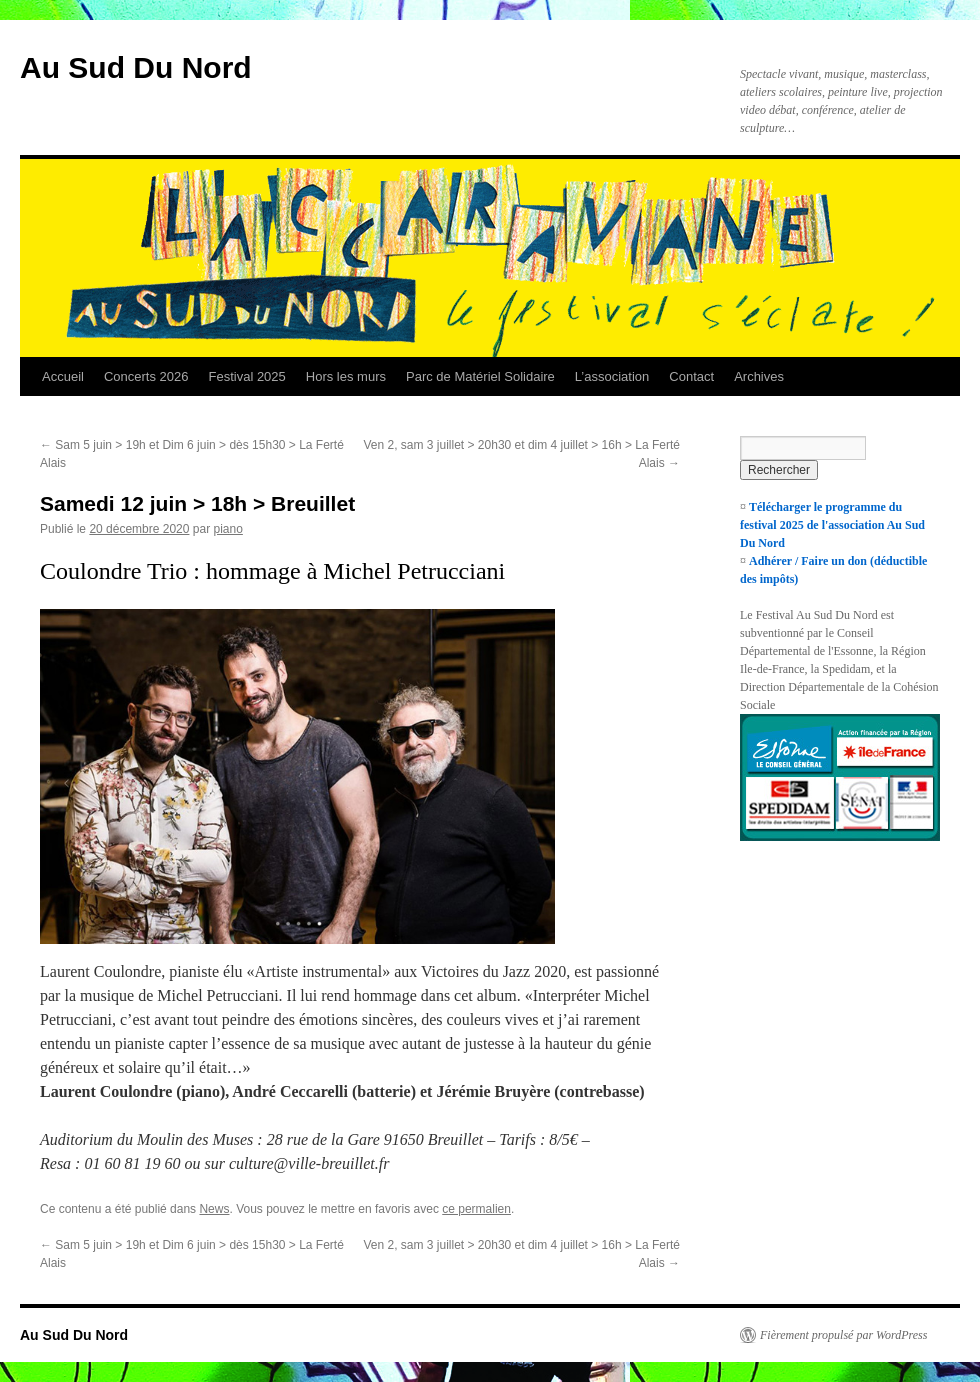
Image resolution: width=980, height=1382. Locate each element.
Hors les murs (346, 376)
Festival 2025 (246, 376)
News (214, 1209)
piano (227, 529)
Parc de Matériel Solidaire (480, 376)
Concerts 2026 (146, 376)
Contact (691, 376)
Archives (759, 376)
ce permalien (476, 1209)
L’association (612, 376)
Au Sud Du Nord (136, 67)
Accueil (63, 376)
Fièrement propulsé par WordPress (843, 1335)
